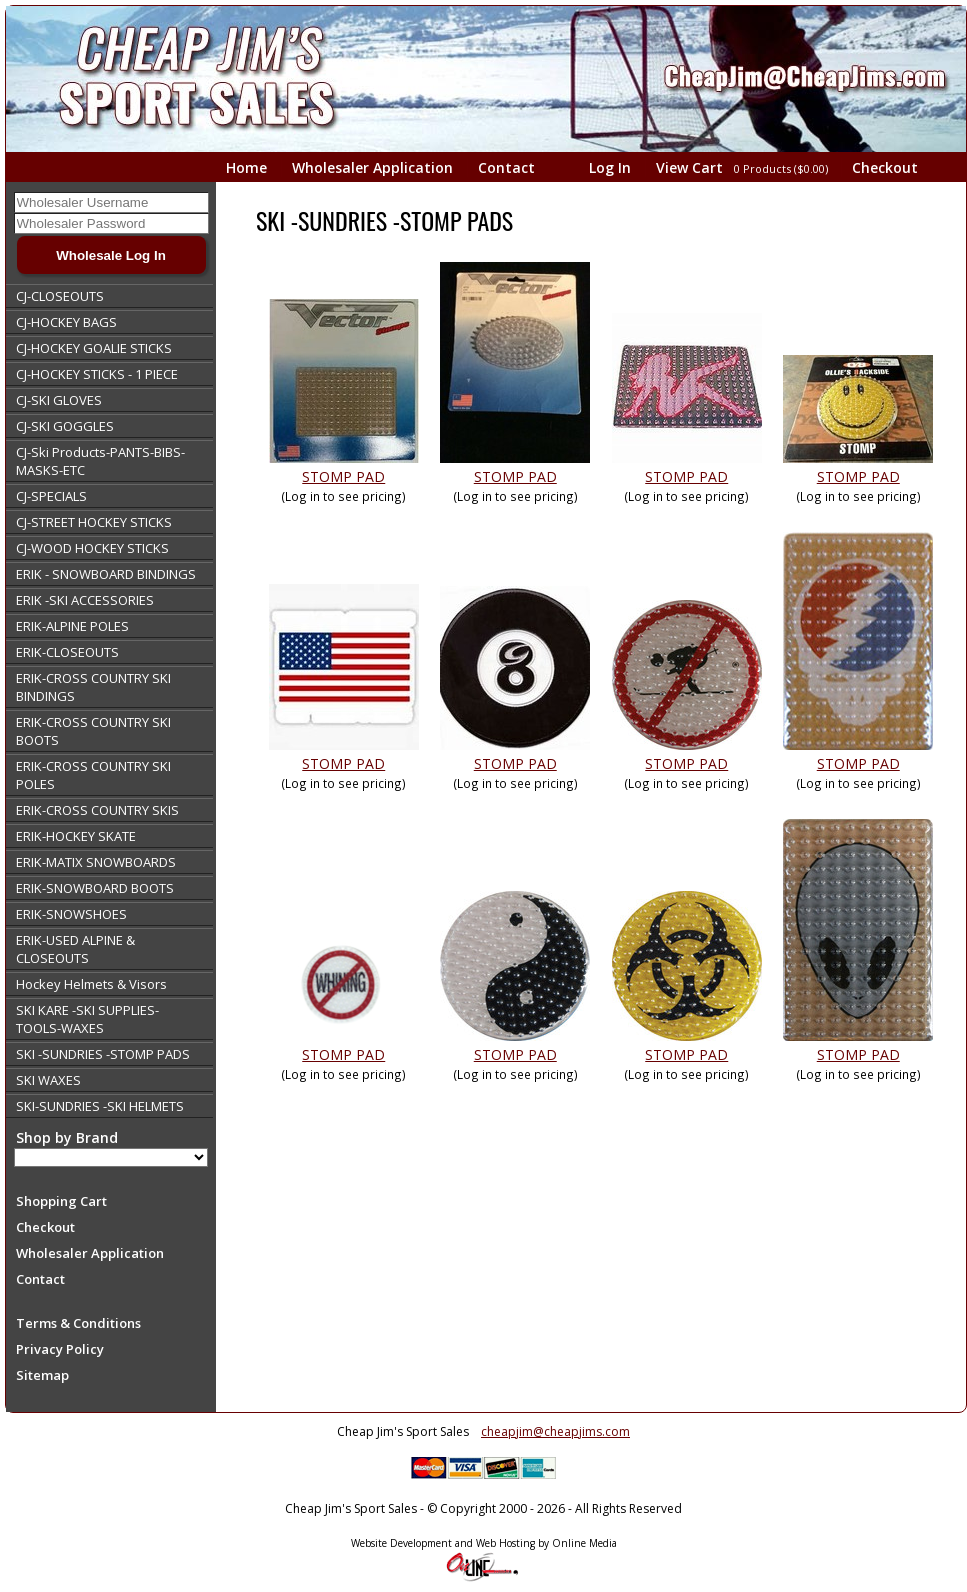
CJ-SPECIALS (51, 496)
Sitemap (42, 1375)
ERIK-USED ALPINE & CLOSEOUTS (75, 949)
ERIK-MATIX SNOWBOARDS (96, 862)
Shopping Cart (61, 1201)
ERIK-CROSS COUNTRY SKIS (97, 810)
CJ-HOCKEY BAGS (66, 322)
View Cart (743, 167)
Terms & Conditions (78, 1323)
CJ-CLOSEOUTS (60, 296)
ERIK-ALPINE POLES (72, 626)
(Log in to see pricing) (343, 496)
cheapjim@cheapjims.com (555, 1431)
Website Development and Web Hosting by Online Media (484, 1543)
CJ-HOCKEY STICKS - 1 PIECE (97, 374)
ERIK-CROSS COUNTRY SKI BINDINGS (93, 687)
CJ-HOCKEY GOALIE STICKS (94, 348)
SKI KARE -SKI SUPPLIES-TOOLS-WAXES (87, 1019)
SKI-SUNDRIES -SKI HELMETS (100, 1106)
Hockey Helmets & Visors (91, 984)
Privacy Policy (60, 1349)
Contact (506, 167)
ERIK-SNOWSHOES (71, 914)
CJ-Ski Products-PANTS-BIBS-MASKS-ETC (100, 461)
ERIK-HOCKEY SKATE (76, 836)
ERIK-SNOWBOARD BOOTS (95, 888)
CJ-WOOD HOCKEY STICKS (92, 548)
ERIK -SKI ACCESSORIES (85, 600)
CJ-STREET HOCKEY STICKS (94, 522)
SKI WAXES (48, 1080)
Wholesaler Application (372, 167)
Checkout (885, 167)
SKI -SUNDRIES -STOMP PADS (103, 1054)
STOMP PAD (343, 476)
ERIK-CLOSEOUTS (67, 652)
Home (246, 167)
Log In (610, 167)
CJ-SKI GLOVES (59, 400)
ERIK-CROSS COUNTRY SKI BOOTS (93, 731)
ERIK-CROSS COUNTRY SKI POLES (93, 775)
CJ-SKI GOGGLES (65, 426)
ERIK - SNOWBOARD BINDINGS (106, 574)
